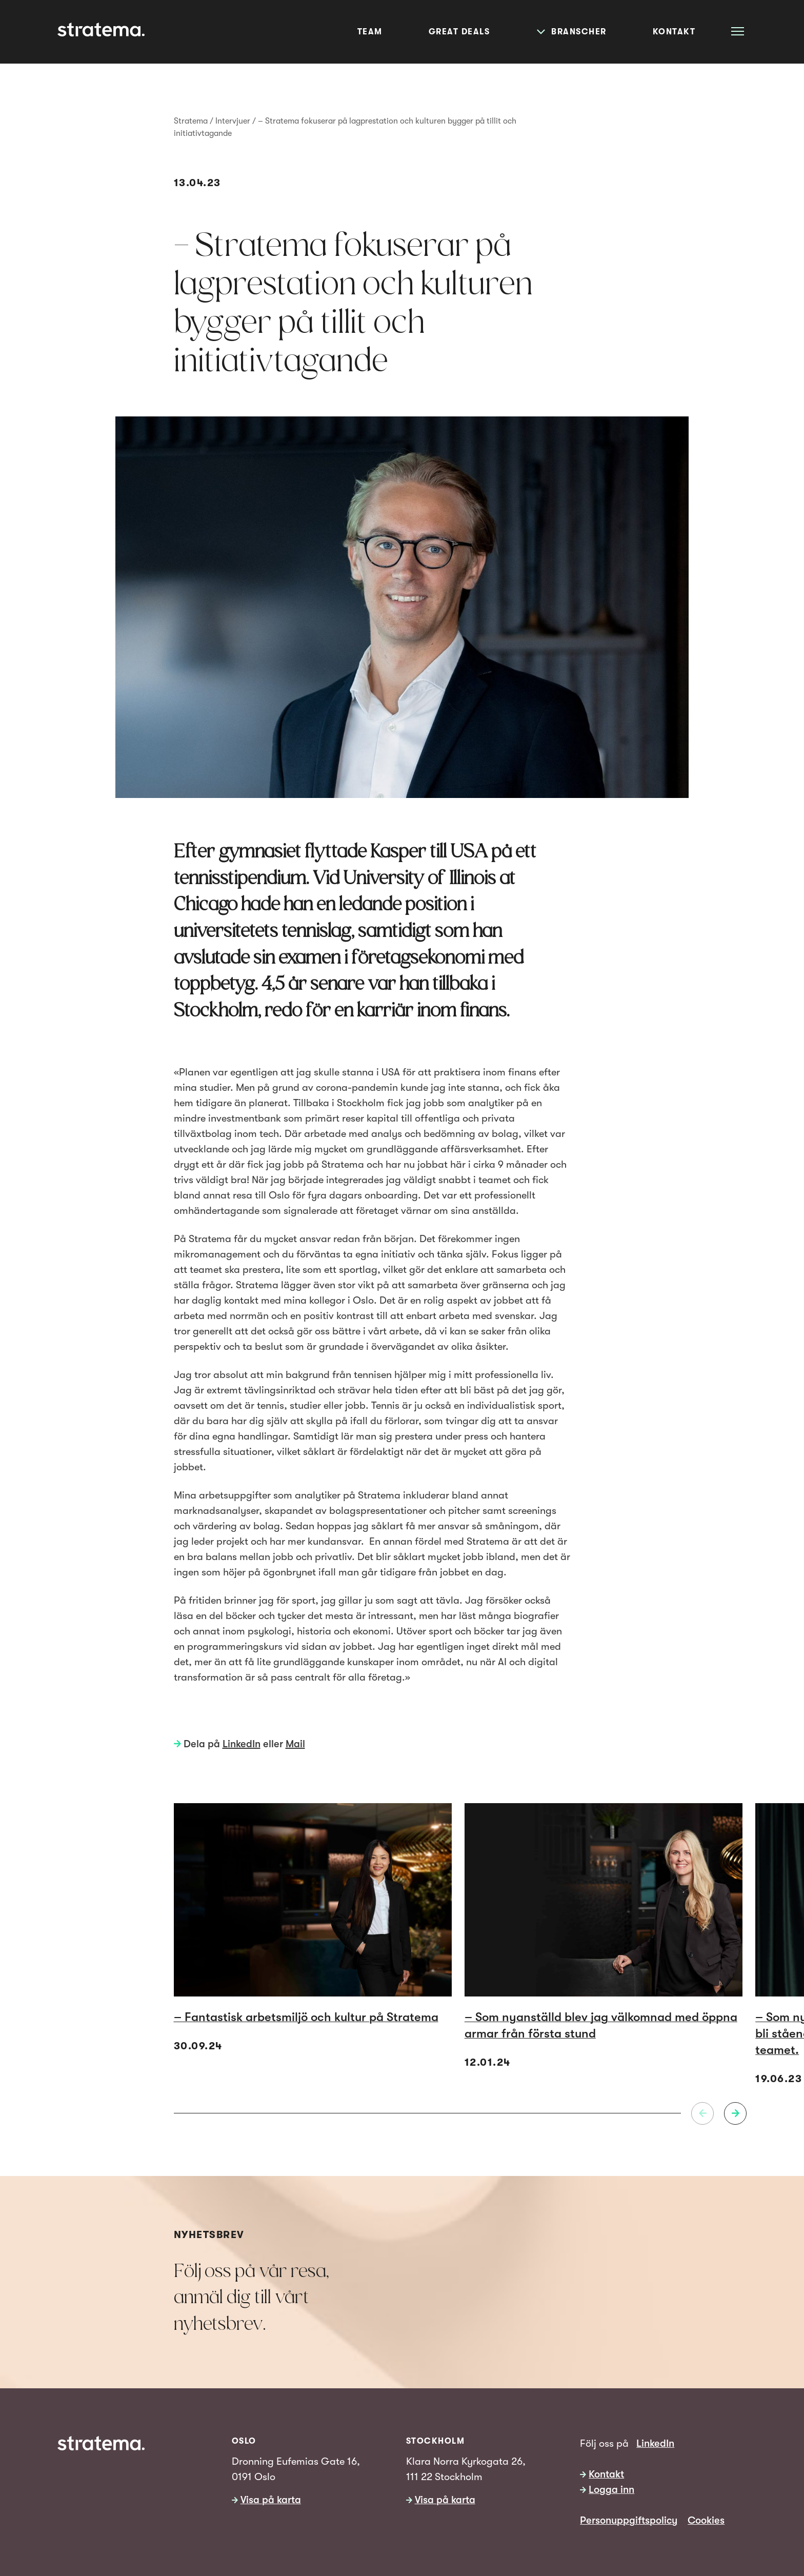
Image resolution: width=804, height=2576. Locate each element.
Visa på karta (270, 2500)
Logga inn (611, 2489)
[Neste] (735, 2113)
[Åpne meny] (738, 31)
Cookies (706, 2520)
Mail (295, 1744)
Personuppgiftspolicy (628, 2520)
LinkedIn (241, 1744)
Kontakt (606, 2474)
